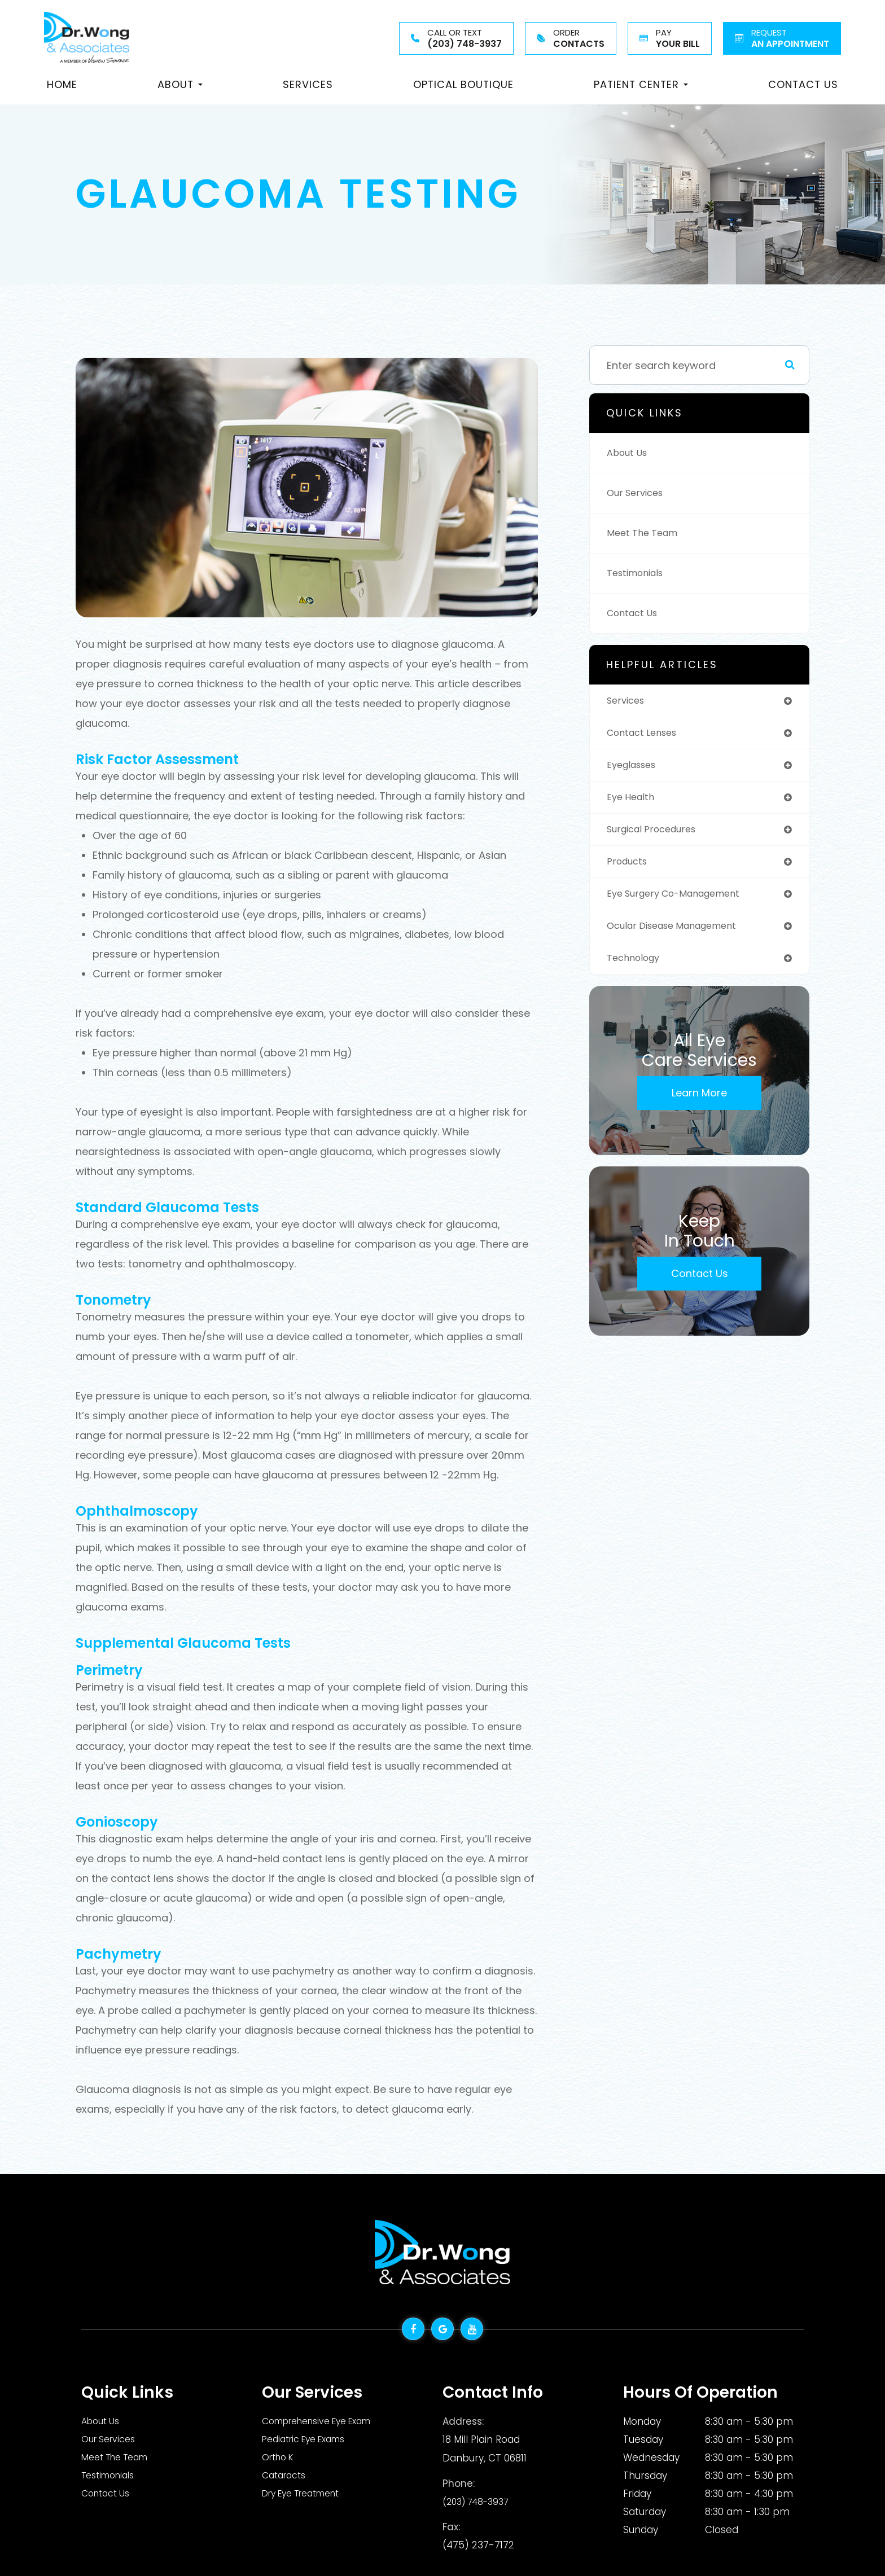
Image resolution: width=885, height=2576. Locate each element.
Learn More (699, 1103)
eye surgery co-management (681, 901)
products (629, 868)
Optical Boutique (463, 84)
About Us (629, 453)
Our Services (638, 493)
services (628, 701)
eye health (633, 801)
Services (308, 84)
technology (636, 967)
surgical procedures (657, 834)
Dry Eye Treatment (307, 2493)
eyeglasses (635, 768)
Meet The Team (646, 533)
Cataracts (286, 2475)
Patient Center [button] (641, 84)
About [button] (180, 84)
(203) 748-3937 (479, 2500)
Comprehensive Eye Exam (324, 2421)
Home (62, 84)
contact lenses (646, 734)
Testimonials (639, 573)
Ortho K (280, 2457)
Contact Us (803, 84)
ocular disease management (680, 934)
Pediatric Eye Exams (309, 2439)
